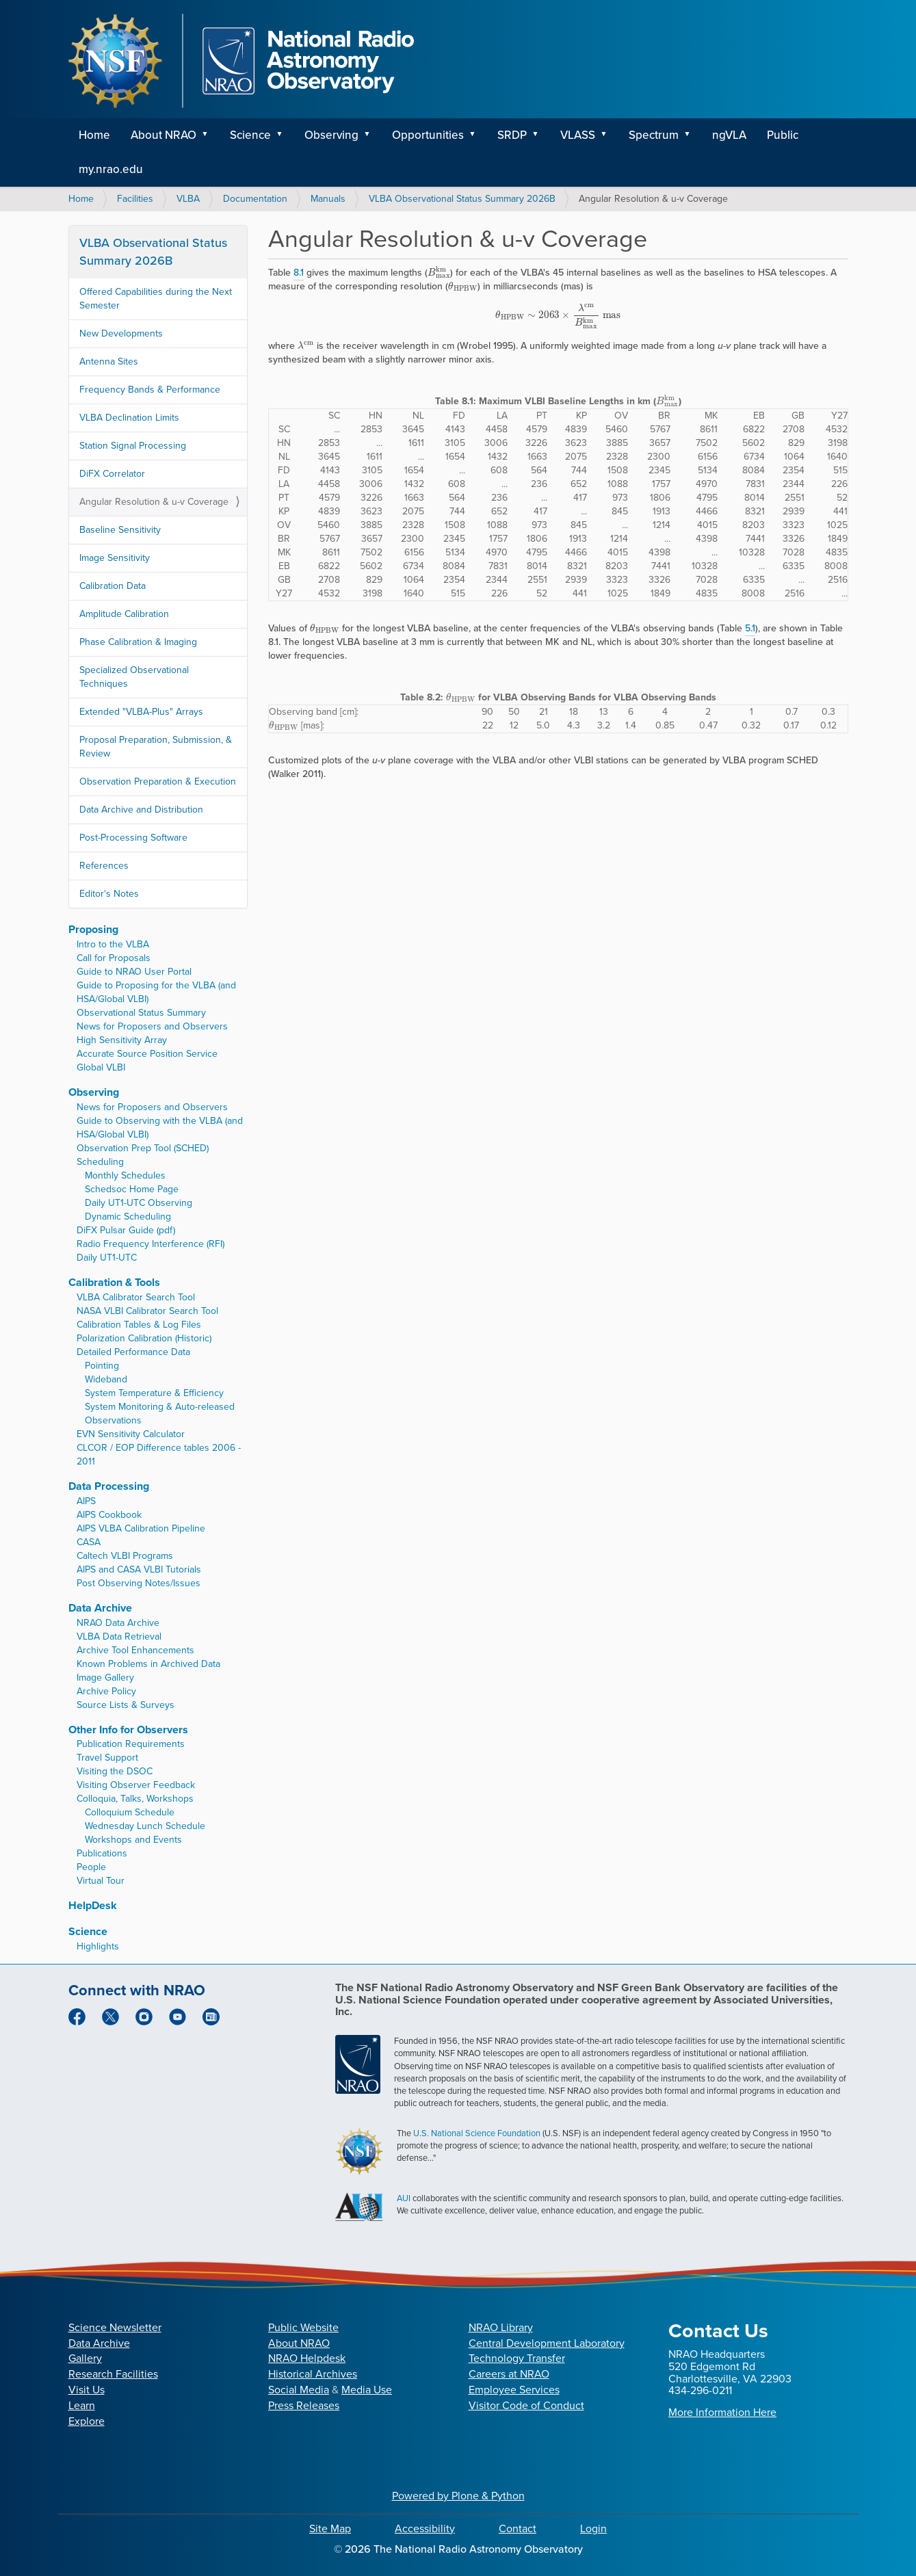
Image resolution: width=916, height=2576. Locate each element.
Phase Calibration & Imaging (138, 642)
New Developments (121, 333)
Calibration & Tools (114, 1282)
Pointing (102, 1365)
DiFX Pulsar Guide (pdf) (126, 1230)
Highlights (98, 1946)
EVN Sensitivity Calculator (131, 1434)
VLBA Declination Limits (129, 417)
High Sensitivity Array (122, 1040)
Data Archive (100, 1608)
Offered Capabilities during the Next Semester (155, 299)
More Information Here (722, 2412)
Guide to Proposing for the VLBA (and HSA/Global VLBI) (156, 992)
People (91, 1867)
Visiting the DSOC (115, 1771)
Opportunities (428, 135)
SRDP (512, 135)
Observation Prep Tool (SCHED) (143, 1148)
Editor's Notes (109, 893)
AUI (403, 2198)
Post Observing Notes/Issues (138, 1583)
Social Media (298, 2389)
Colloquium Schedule (129, 1812)
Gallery (85, 2358)
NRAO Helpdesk (306, 2358)
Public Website (303, 2327)
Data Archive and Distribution (141, 809)
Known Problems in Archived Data (148, 1664)
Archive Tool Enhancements (135, 1650)
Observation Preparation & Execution (157, 781)
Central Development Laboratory (547, 2343)
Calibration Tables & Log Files (139, 1324)
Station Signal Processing (132, 445)
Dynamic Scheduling (128, 1216)
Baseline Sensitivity (120, 530)
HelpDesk (92, 1905)
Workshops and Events (133, 1839)
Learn (81, 2405)
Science (250, 135)
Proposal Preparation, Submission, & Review (155, 747)
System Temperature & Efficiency (154, 1393)
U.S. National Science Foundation (476, 2133)
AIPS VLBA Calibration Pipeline (141, 1528)
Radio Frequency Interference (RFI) (150, 1244)
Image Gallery (105, 1677)
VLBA (188, 199)
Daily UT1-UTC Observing (138, 1203)
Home (94, 135)
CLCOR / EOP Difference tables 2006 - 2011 (159, 1455)
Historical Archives (312, 2374)
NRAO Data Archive (118, 1623)
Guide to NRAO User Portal (134, 971)
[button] (210, 135)
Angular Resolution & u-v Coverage (153, 502)
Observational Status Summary (141, 1013)
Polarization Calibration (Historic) (144, 1338)
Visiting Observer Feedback (136, 1785)
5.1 (750, 628)
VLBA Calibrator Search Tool (136, 1297)
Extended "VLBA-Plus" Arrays (141, 712)
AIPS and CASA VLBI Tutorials (139, 1569)
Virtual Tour (101, 1881)
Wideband (106, 1379)
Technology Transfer (517, 2358)
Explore (86, 2421)
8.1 (298, 272)
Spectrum (654, 135)
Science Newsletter (114, 2327)
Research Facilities (113, 2374)
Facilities (135, 199)
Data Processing (108, 1486)
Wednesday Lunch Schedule (145, 1826)
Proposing (93, 929)
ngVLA (729, 135)
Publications (102, 1853)
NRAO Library (501, 2327)
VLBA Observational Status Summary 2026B (462, 199)
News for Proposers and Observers (152, 1026)
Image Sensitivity (114, 558)
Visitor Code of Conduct (526, 2405)
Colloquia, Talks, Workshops (135, 1798)
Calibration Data (112, 586)
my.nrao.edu (111, 169)
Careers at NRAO (509, 2374)
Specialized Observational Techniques (134, 677)
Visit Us (86, 2389)
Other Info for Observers (128, 1729)
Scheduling (100, 1162)
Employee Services (514, 2389)
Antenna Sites (108, 361)
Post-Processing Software (133, 837)
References (104, 865)
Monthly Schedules (125, 1175)
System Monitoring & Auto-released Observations (160, 1413)
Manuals (328, 199)
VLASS (577, 135)
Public (782, 135)
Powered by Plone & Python (458, 2495)
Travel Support (107, 1757)
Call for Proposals (114, 958)
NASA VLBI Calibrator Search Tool (147, 1311)
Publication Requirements (131, 1744)
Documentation (255, 199)
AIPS (86, 1501)
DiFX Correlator (112, 473)
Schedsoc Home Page (132, 1189)
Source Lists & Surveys (125, 1705)
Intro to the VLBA (113, 944)
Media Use (366, 2389)
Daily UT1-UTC (107, 1257)
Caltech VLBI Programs (125, 1556)
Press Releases (303, 2405)
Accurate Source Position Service (147, 1054)
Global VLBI (101, 1067)
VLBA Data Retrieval (119, 1636)
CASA (89, 1542)
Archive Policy (106, 1691)
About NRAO (163, 135)
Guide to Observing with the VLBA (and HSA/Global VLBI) (160, 1128)
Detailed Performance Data (133, 1352)
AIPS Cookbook (109, 1515)
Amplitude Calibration (124, 614)
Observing (331, 135)
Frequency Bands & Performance (149, 389)
